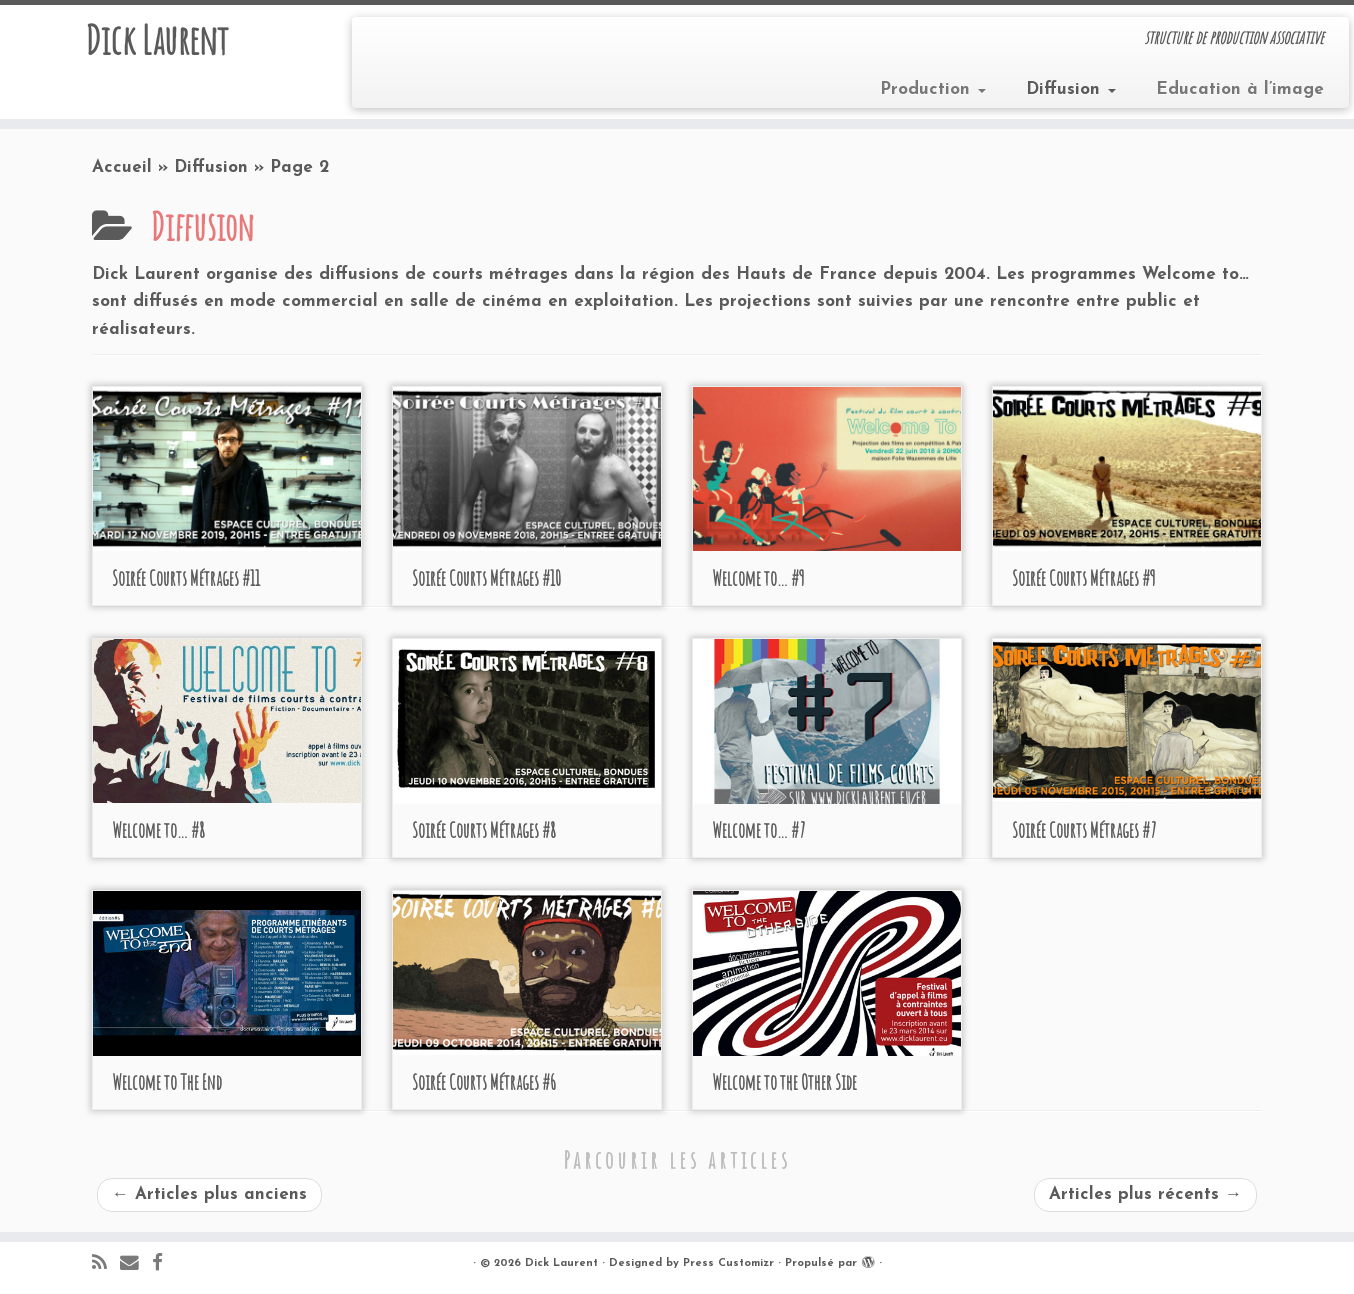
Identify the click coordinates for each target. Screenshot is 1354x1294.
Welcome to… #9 (758, 578)
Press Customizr (728, 1263)
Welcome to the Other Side (784, 1082)
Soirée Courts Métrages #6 (484, 1082)
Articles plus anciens (209, 1194)
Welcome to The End (167, 1082)
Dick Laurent (156, 40)
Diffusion (1071, 89)
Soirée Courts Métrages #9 (1084, 578)
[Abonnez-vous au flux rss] (106, 1264)
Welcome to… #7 (759, 830)
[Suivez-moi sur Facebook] (164, 1264)
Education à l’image (1240, 89)
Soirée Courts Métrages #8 (484, 830)
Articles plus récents (1145, 1194)
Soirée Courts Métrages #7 (1084, 830)
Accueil (122, 167)
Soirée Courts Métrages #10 (486, 578)
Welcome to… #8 (158, 830)
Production (933, 89)
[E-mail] (136, 1264)
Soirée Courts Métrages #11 (186, 578)
